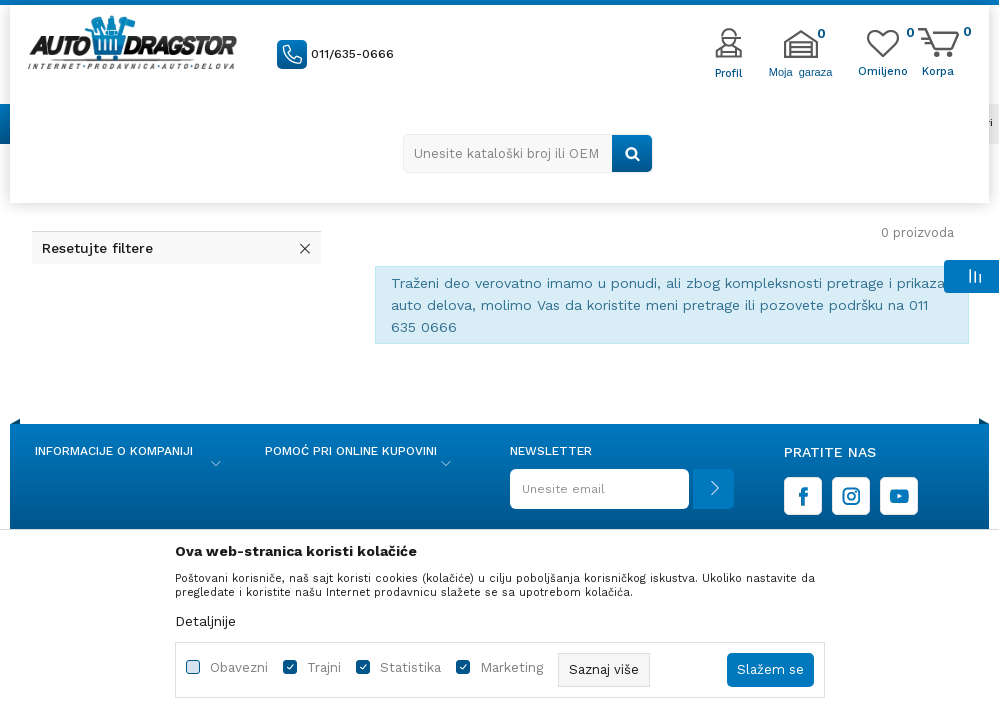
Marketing (511, 667)
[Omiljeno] (883, 70)
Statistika (410, 667)
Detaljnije (205, 621)
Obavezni (239, 667)
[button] (528, 153)
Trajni (324, 667)
